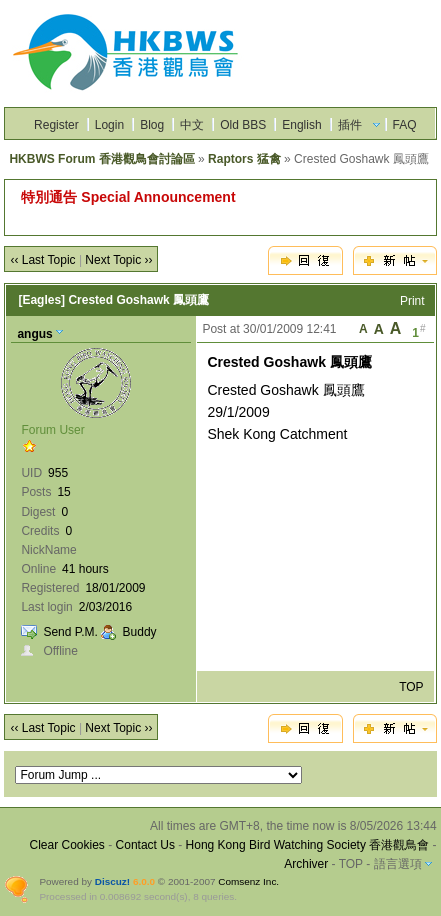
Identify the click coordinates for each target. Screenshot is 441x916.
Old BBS (243, 125)
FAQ (405, 125)
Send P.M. (70, 632)
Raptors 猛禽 (244, 159)
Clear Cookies (67, 845)
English (301, 125)
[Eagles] (41, 300)
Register (56, 125)
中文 (192, 125)
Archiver (306, 864)
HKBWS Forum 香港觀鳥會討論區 (101, 159)
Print (412, 301)
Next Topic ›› (118, 260)
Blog (152, 125)
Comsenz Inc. (248, 881)
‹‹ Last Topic (42, 260)
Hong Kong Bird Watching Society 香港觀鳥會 (308, 845)
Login (109, 125)
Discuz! (112, 881)
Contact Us (145, 845)
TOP (411, 687)
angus (34, 334)
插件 (350, 125)
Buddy (140, 632)
